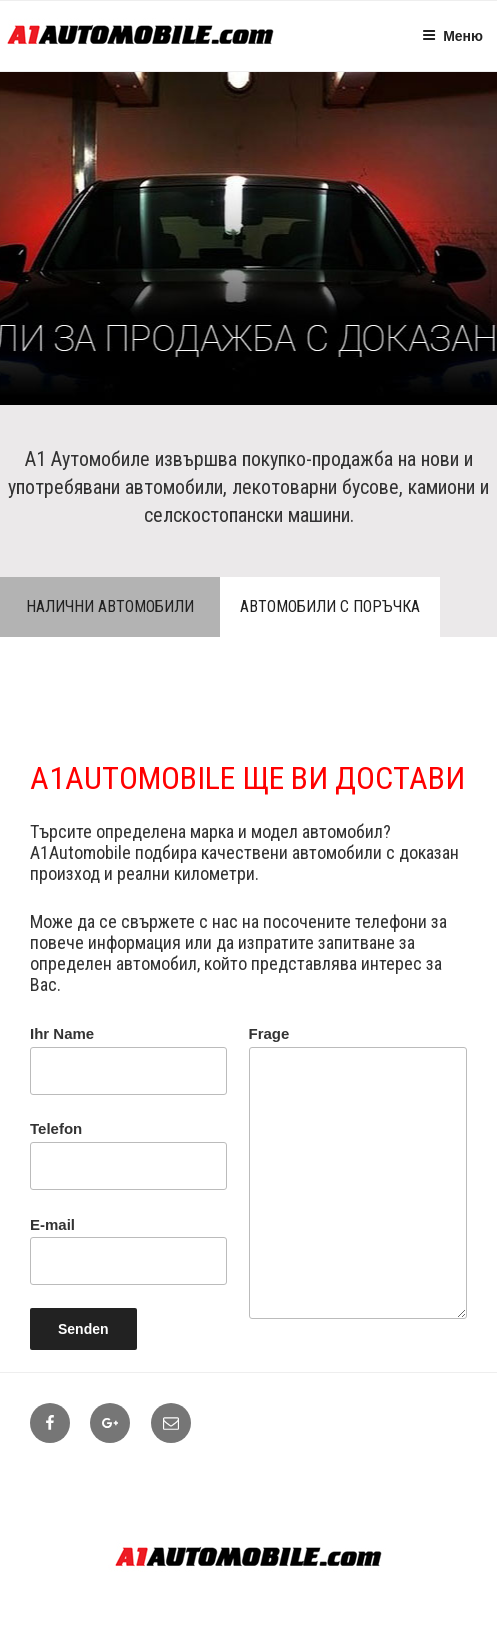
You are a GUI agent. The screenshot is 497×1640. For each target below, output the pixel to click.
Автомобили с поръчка (330, 606)
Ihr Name (128, 1060)
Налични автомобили (110, 606)
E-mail (128, 1251)
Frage (358, 1172)
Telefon (128, 1155)
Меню (452, 36)
